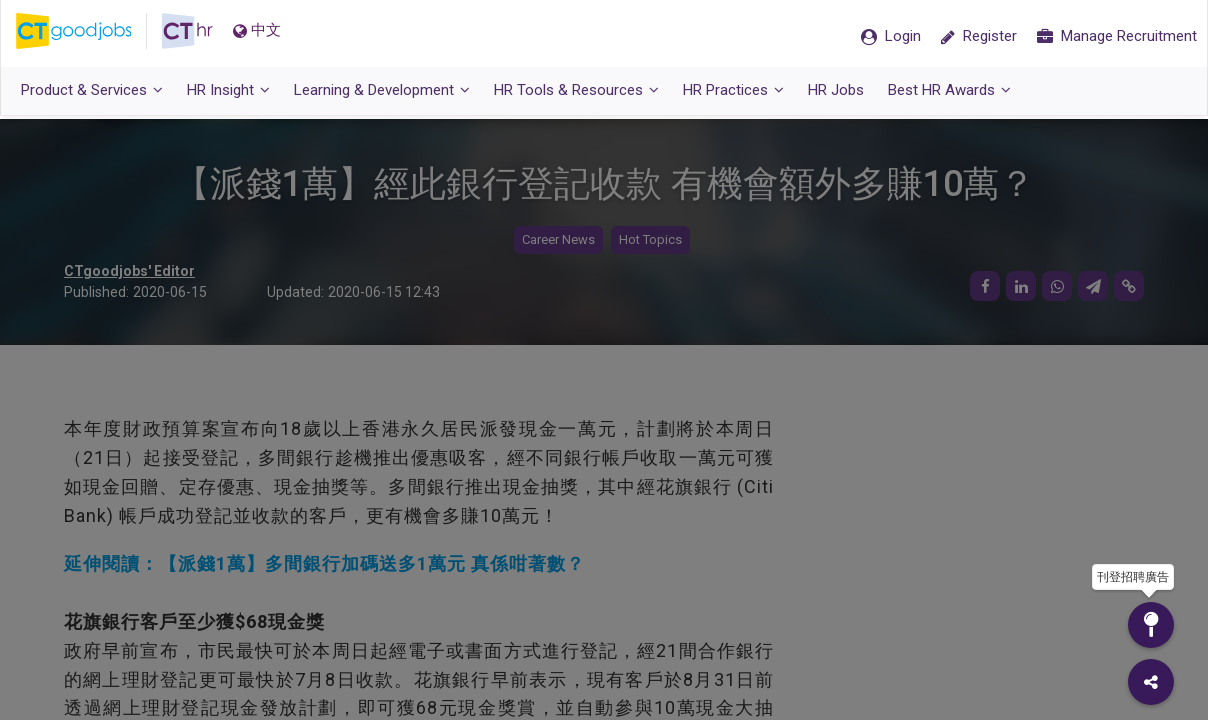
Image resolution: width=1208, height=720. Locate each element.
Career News (558, 240)
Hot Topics (650, 240)
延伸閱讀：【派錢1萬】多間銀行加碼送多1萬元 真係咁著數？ (324, 564)
